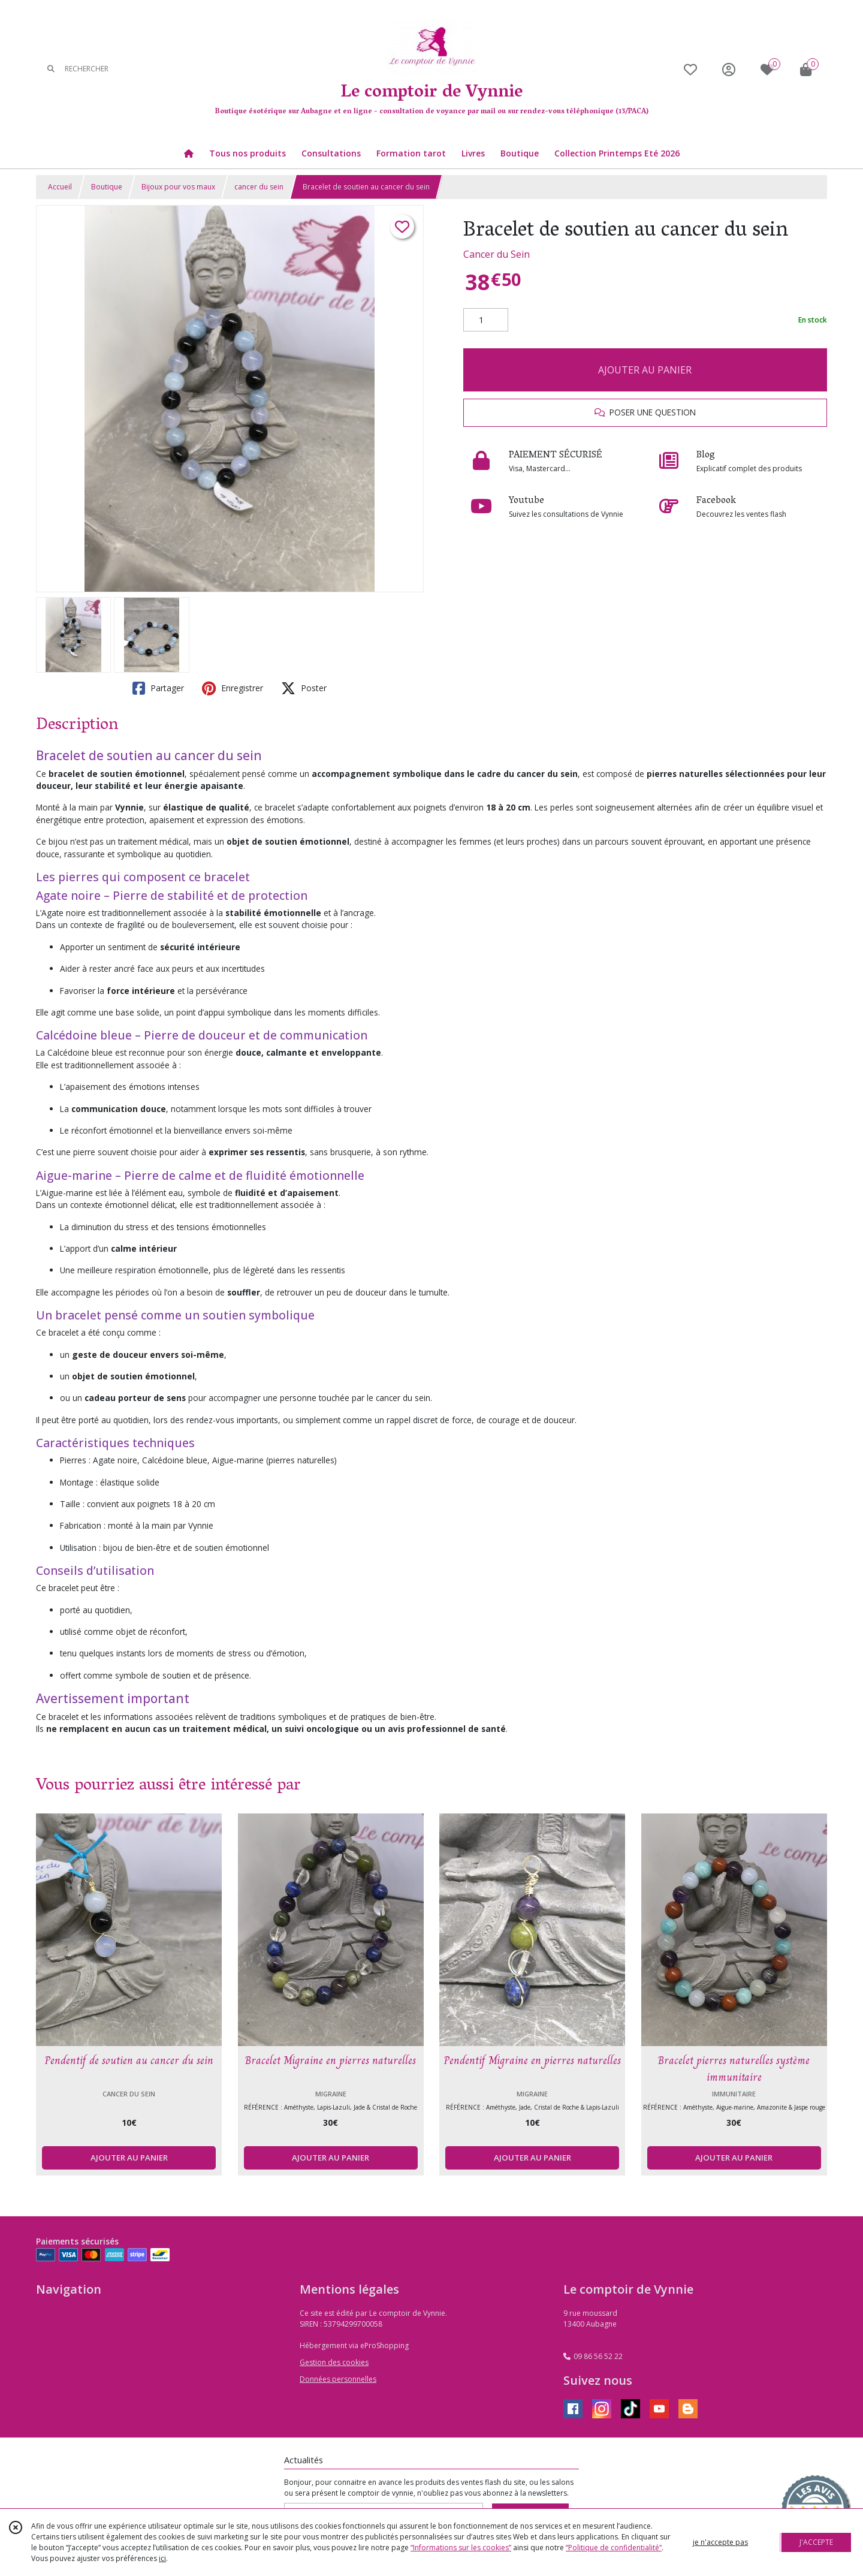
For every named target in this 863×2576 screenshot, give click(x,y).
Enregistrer (232, 688)
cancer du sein (258, 187)
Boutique (106, 187)
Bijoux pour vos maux (178, 187)
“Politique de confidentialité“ (614, 2547)
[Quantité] (485, 320)
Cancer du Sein (496, 254)
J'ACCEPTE (816, 2542)
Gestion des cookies (334, 2362)
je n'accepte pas (720, 2542)
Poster (304, 688)
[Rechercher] (51, 69)
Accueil (60, 187)
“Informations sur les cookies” (461, 2547)
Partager (158, 688)
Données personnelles (338, 2379)
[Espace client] (728, 69)
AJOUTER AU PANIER (645, 369)
